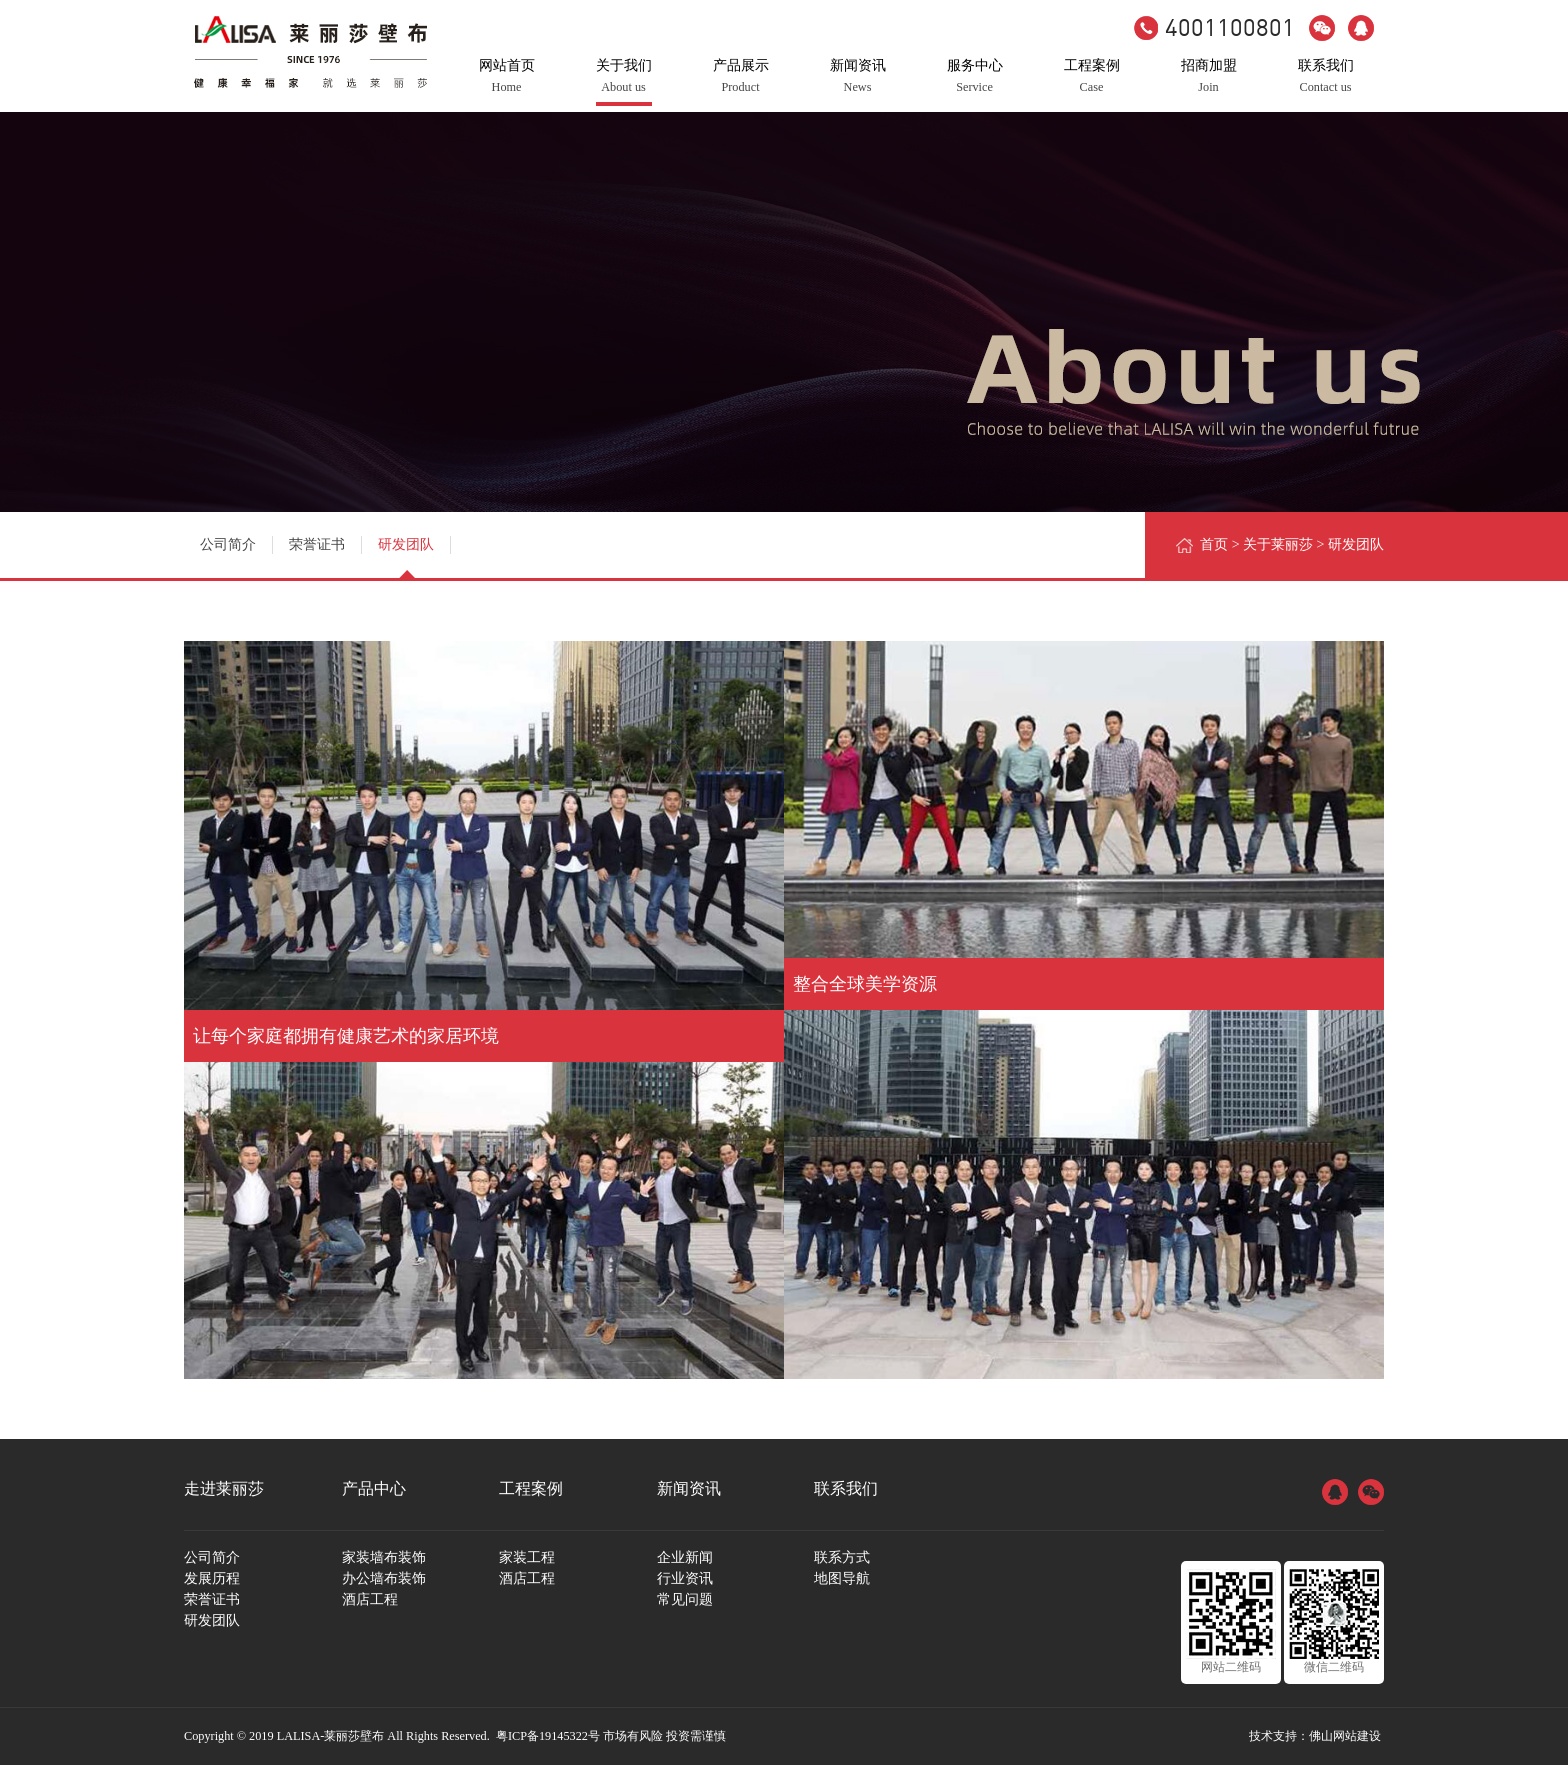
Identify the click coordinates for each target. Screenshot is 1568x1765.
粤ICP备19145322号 (548, 1736)
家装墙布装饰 (384, 1557)
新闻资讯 (689, 1488)
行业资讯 (685, 1578)
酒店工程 (370, 1599)
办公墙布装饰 (384, 1578)
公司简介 (228, 544)
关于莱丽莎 (1278, 544)
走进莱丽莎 (224, 1488)
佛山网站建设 (1345, 1736)
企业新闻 (685, 1557)
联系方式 (842, 1557)
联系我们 (846, 1488)
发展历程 (212, 1578)
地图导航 (842, 1578)
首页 (1214, 544)
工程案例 (531, 1488)
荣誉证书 (317, 544)
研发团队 (406, 544)
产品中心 (374, 1488)
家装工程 (527, 1557)
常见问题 (685, 1599)
